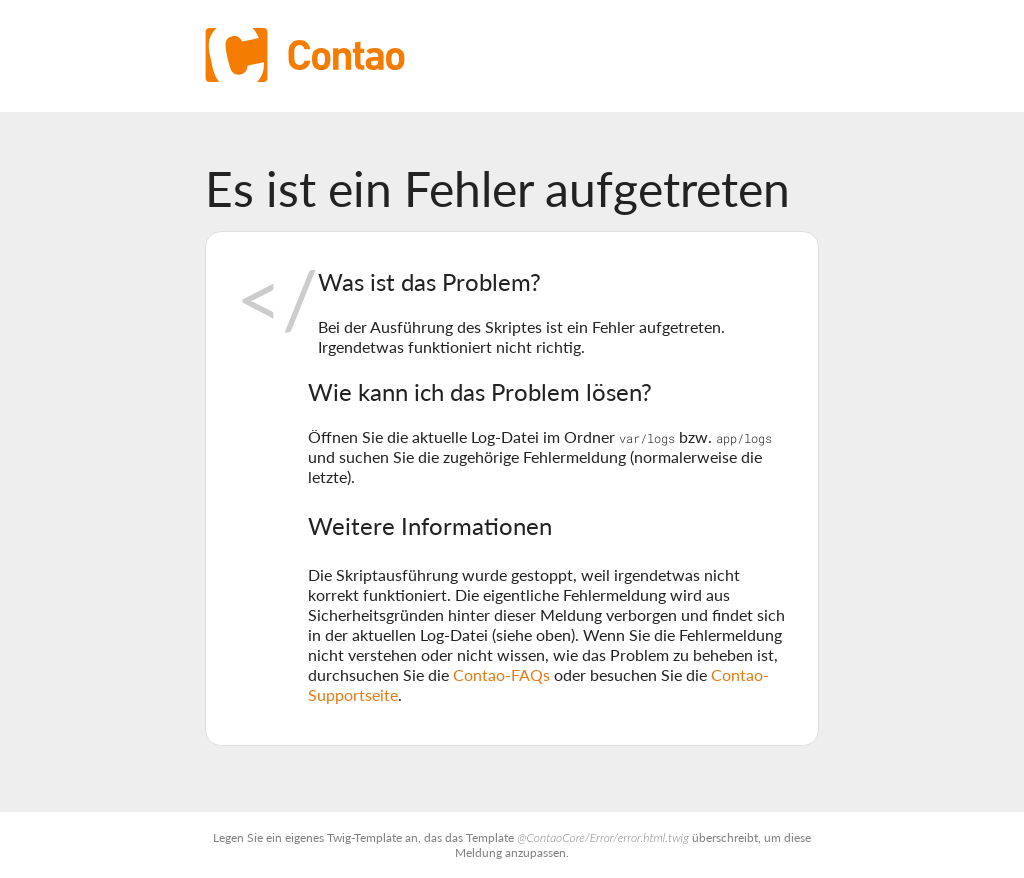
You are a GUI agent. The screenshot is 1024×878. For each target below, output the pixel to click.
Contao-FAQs (501, 674)
